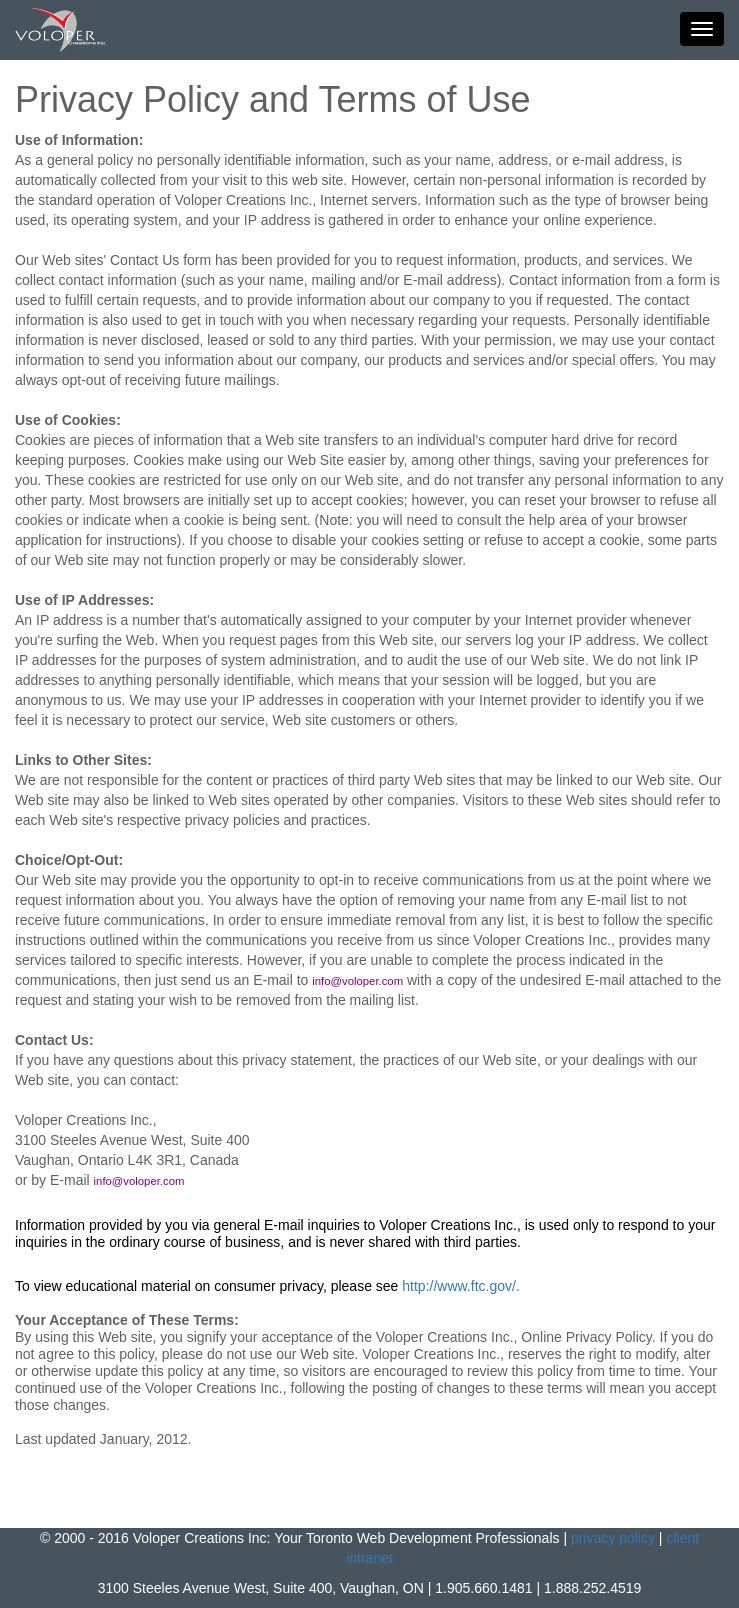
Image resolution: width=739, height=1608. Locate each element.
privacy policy (613, 1538)
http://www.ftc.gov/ (459, 1286)
